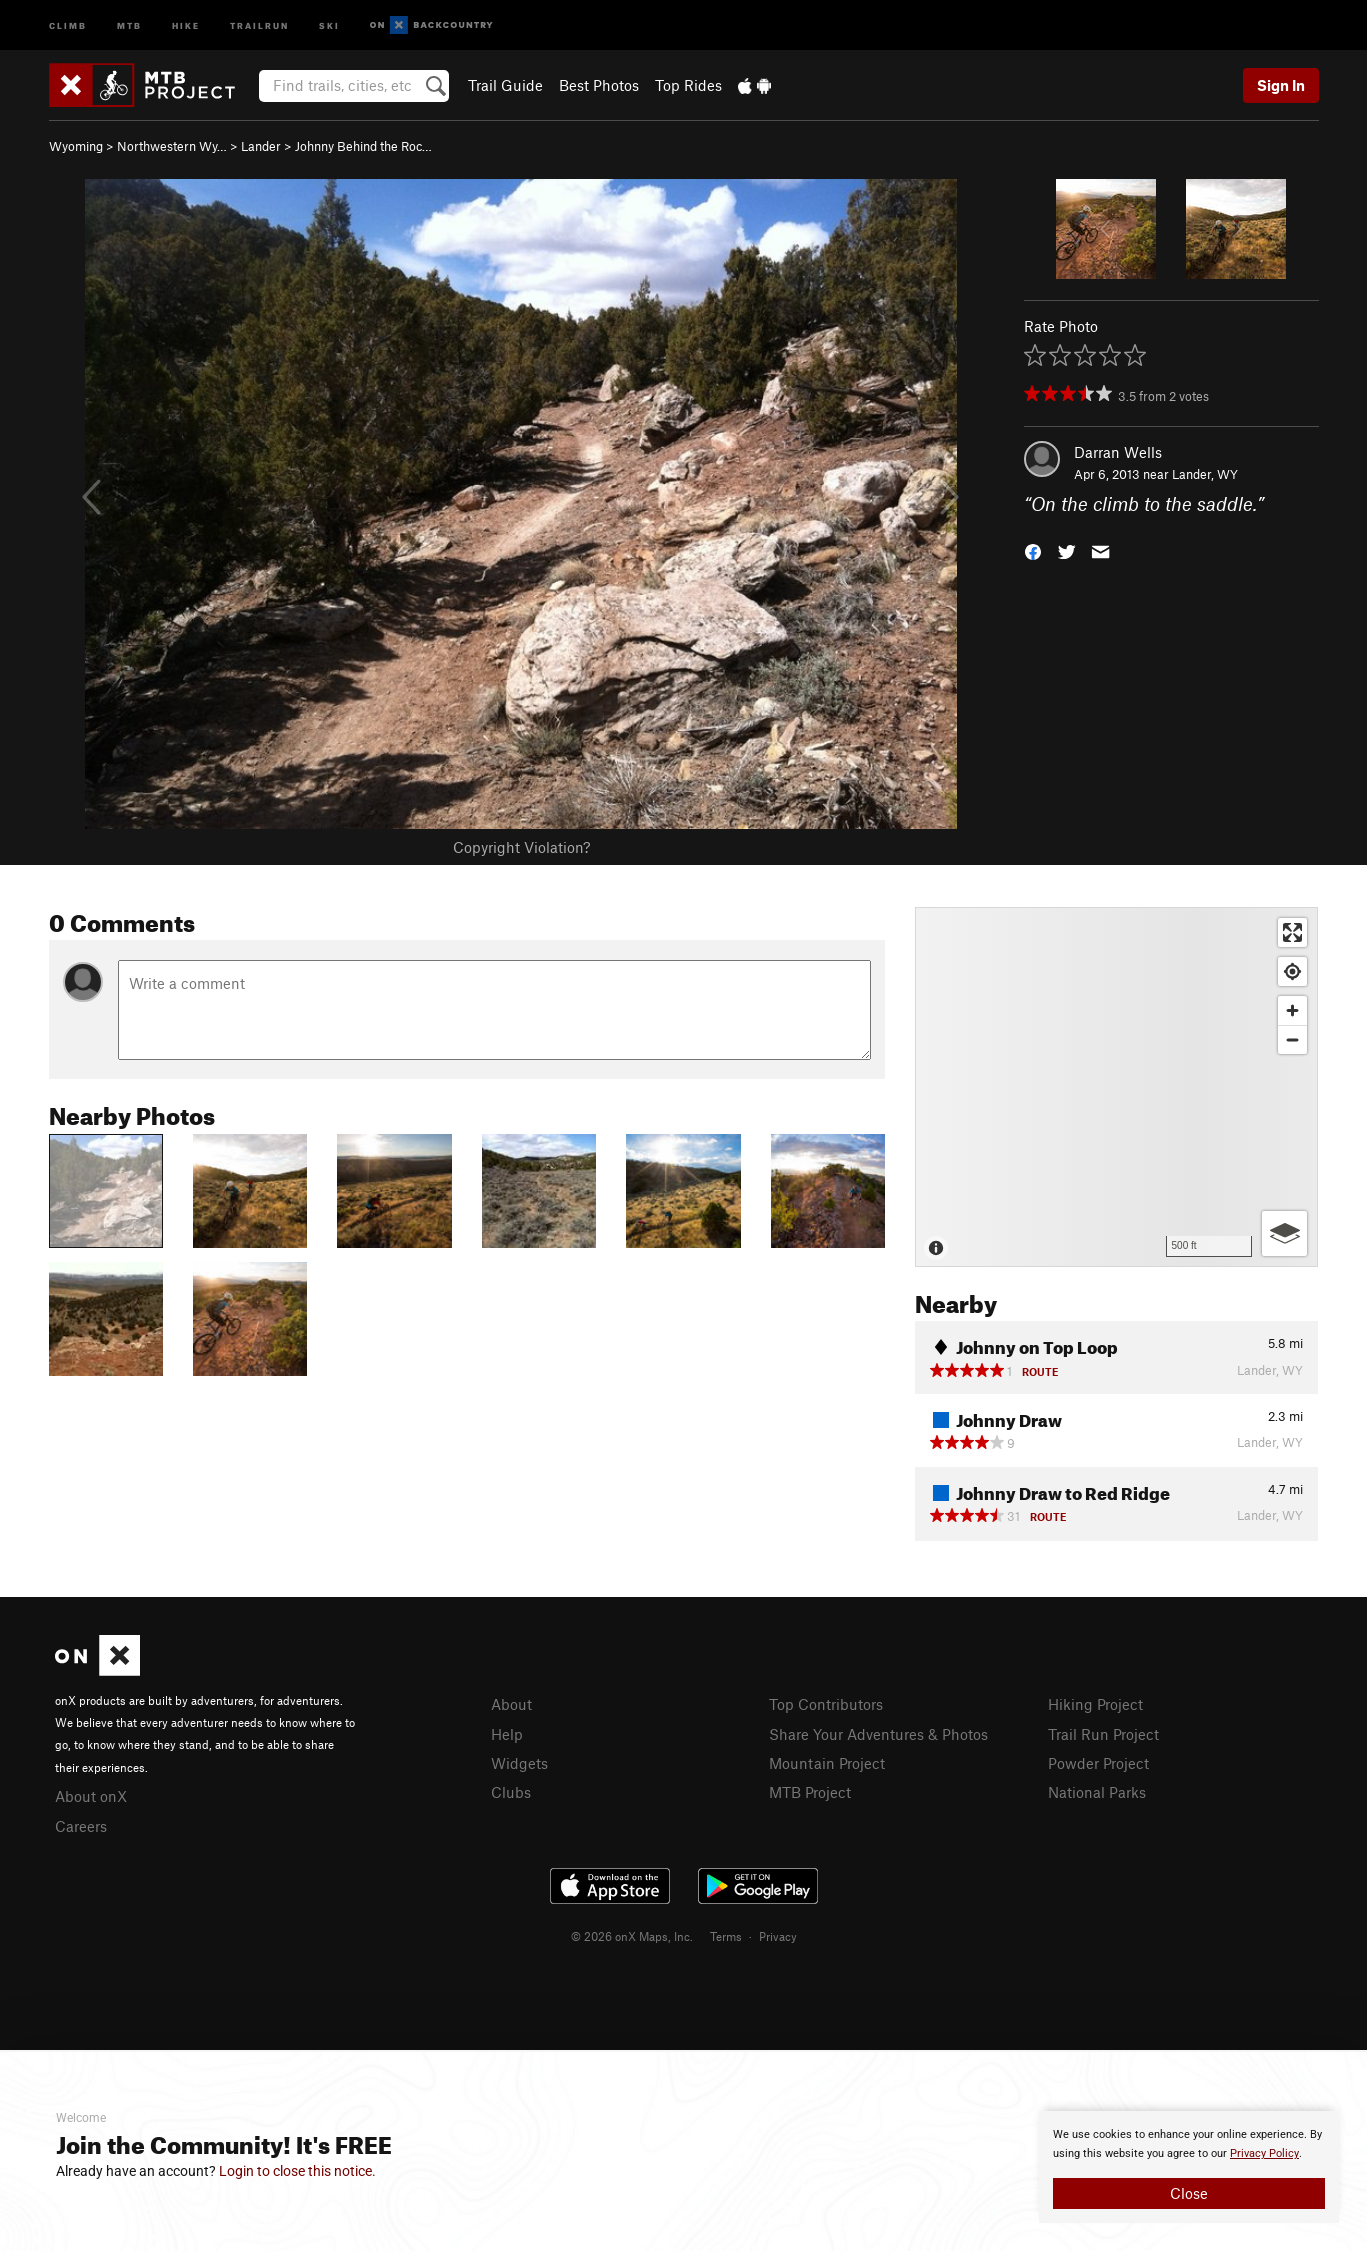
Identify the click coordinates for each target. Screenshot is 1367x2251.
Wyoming (76, 146)
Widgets (519, 1763)
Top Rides (688, 85)
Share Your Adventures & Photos (878, 1734)
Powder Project (1098, 1763)
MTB (129, 24)
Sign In (1281, 85)
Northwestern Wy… (172, 146)
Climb (68, 24)
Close (1189, 2193)
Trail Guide (505, 85)
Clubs (511, 1792)
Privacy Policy (1264, 2153)
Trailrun (259, 24)
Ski (329, 24)
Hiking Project (1095, 1704)
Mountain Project (827, 1763)
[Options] (1284, 1233)
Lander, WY (1205, 474)
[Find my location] (1292, 971)
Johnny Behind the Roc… (363, 146)
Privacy (778, 1936)
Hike (186, 24)
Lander (261, 146)
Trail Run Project (1103, 1734)
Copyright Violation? (521, 847)
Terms (726, 1936)
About (511, 1704)
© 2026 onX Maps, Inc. (632, 1936)
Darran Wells (1118, 452)
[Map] (1116, 1087)
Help (507, 1734)
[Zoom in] (1292, 1010)
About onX (91, 1796)
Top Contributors (826, 1704)
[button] (1033, 550)
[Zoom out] (1292, 1039)
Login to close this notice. (297, 2171)
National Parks (1097, 1792)
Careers (81, 1826)
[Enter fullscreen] (1292, 932)
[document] (1189, 2167)
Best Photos (599, 85)
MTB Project (810, 1792)
